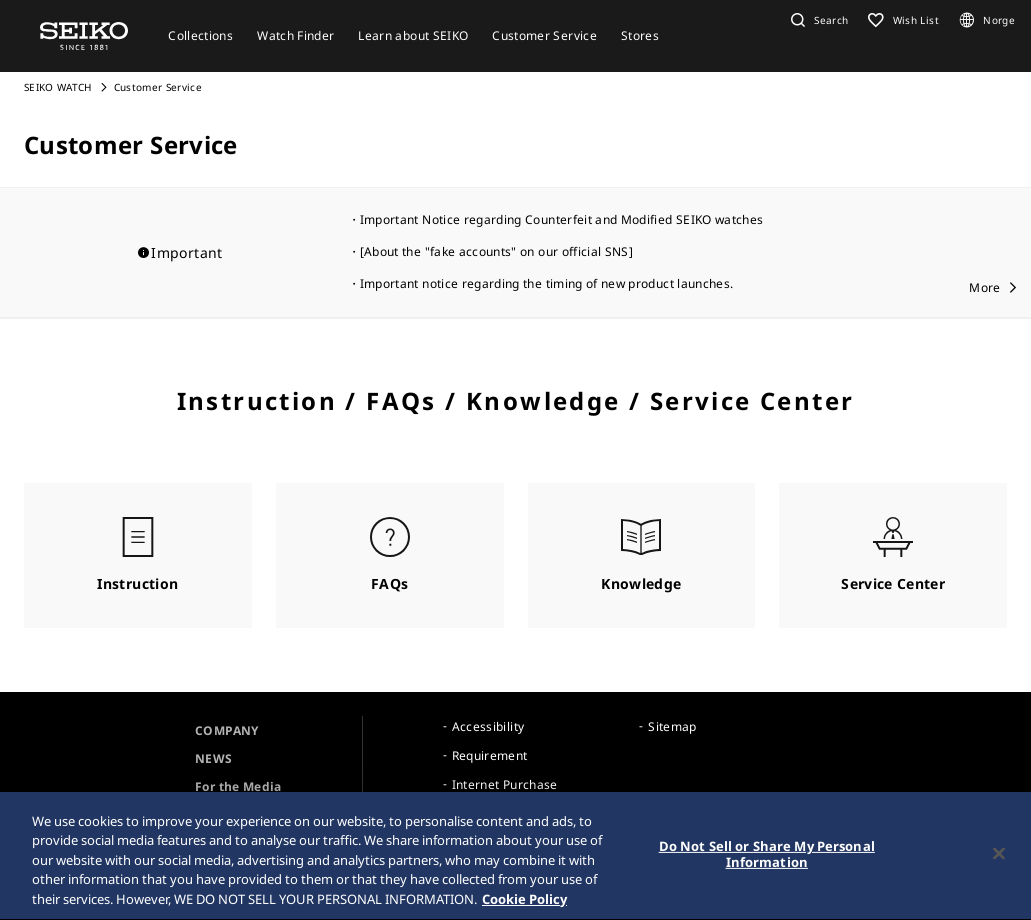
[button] (817, 20)
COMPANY (226, 730)
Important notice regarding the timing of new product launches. (547, 283)
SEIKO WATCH (58, 87)
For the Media (238, 786)
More (984, 287)
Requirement (490, 755)
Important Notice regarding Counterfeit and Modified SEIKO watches (562, 219)
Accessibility (488, 726)
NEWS (213, 758)
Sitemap (672, 726)
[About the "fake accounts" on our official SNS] (496, 251)
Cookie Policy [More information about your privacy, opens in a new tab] (524, 904)
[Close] (999, 858)
